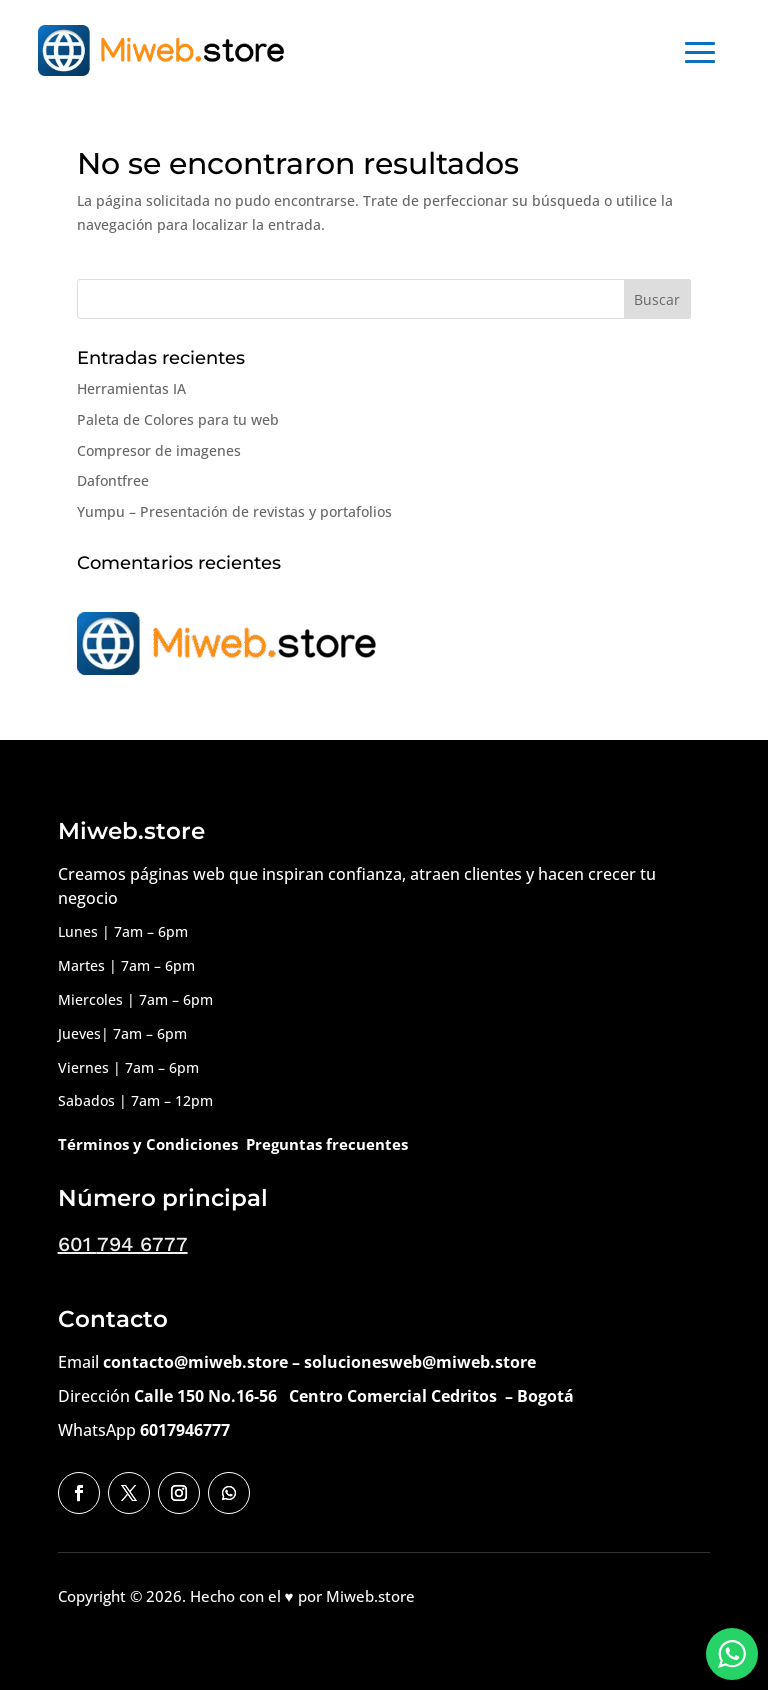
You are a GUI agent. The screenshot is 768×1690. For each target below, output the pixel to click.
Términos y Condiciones (148, 1144)
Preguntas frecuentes (327, 1144)
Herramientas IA (131, 388)
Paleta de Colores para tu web (178, 419)
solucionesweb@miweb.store (420, 1362)
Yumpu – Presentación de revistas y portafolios (234, 511)
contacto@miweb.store (195, 1362)
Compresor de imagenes (159, 450)
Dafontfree (113, 480)
